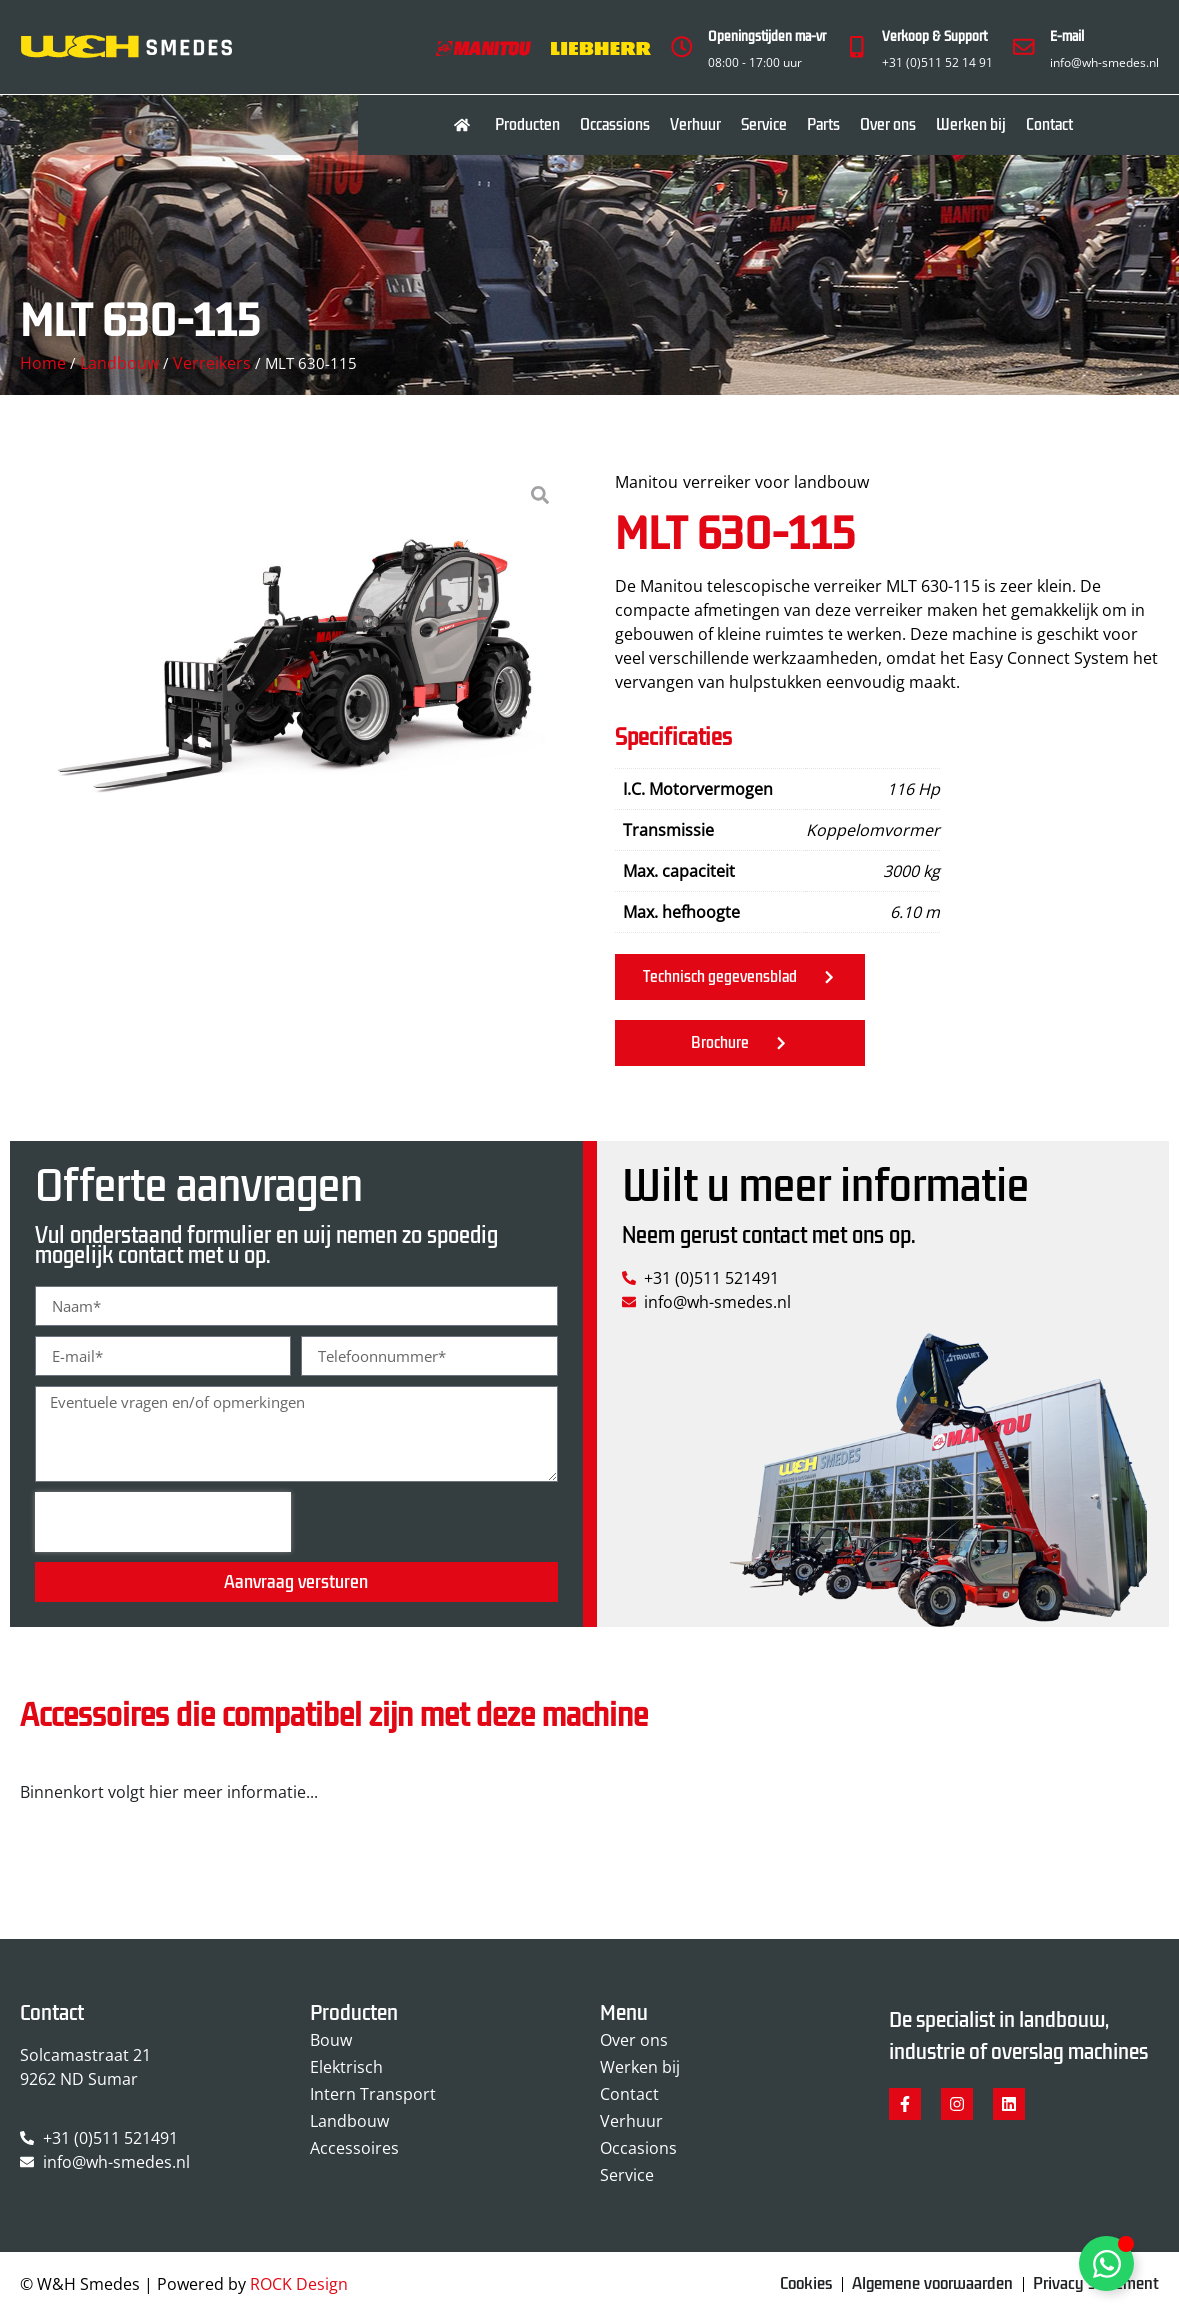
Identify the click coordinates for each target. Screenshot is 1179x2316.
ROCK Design (299, 2285)
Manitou (646, 482)
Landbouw (119, 363)
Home (43, 363)
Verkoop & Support (934, 36)
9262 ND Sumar (79, 2079)
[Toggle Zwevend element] (1106, 2263)
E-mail (1067, 36)
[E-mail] (1024, 47)
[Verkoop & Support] (856, 47)
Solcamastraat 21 (85, 2055)
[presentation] (163, 1522)
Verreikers (212, 363)
